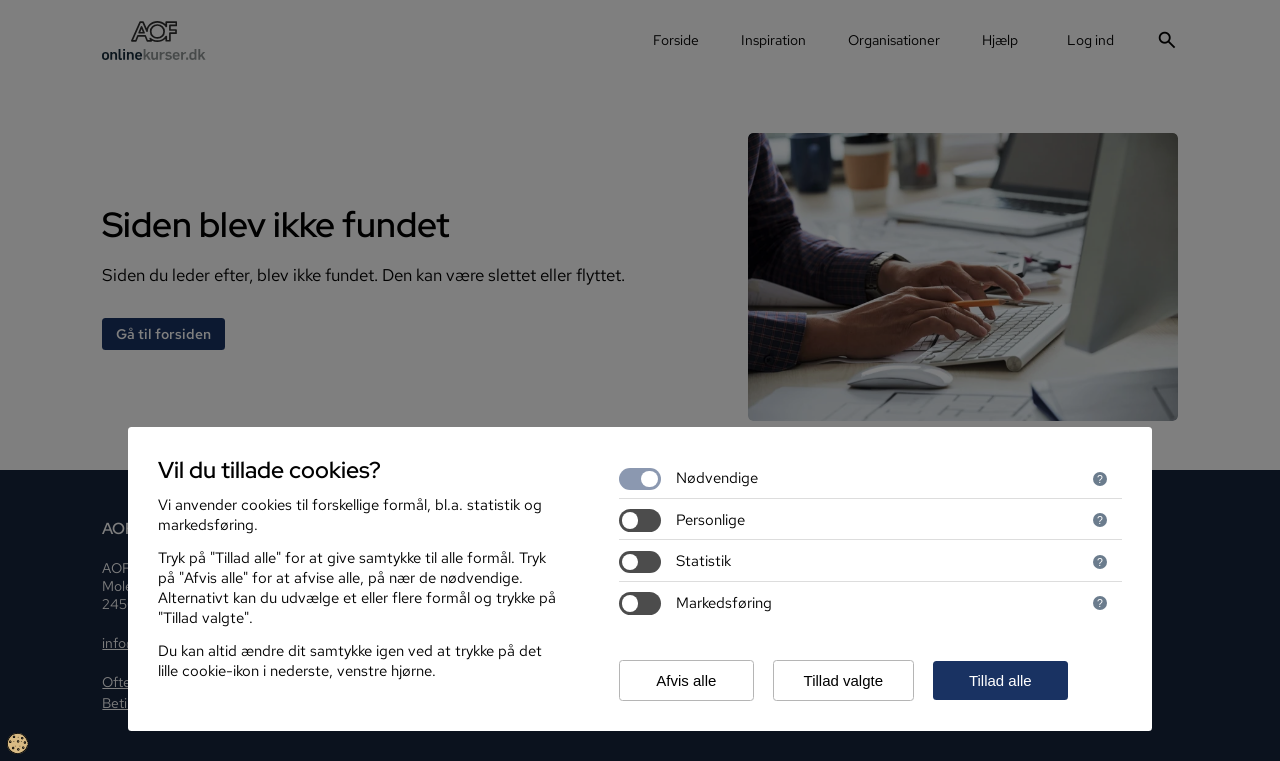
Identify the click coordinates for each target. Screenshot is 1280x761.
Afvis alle (686, 680)
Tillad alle (1000, 680)
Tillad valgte (843, 680)
